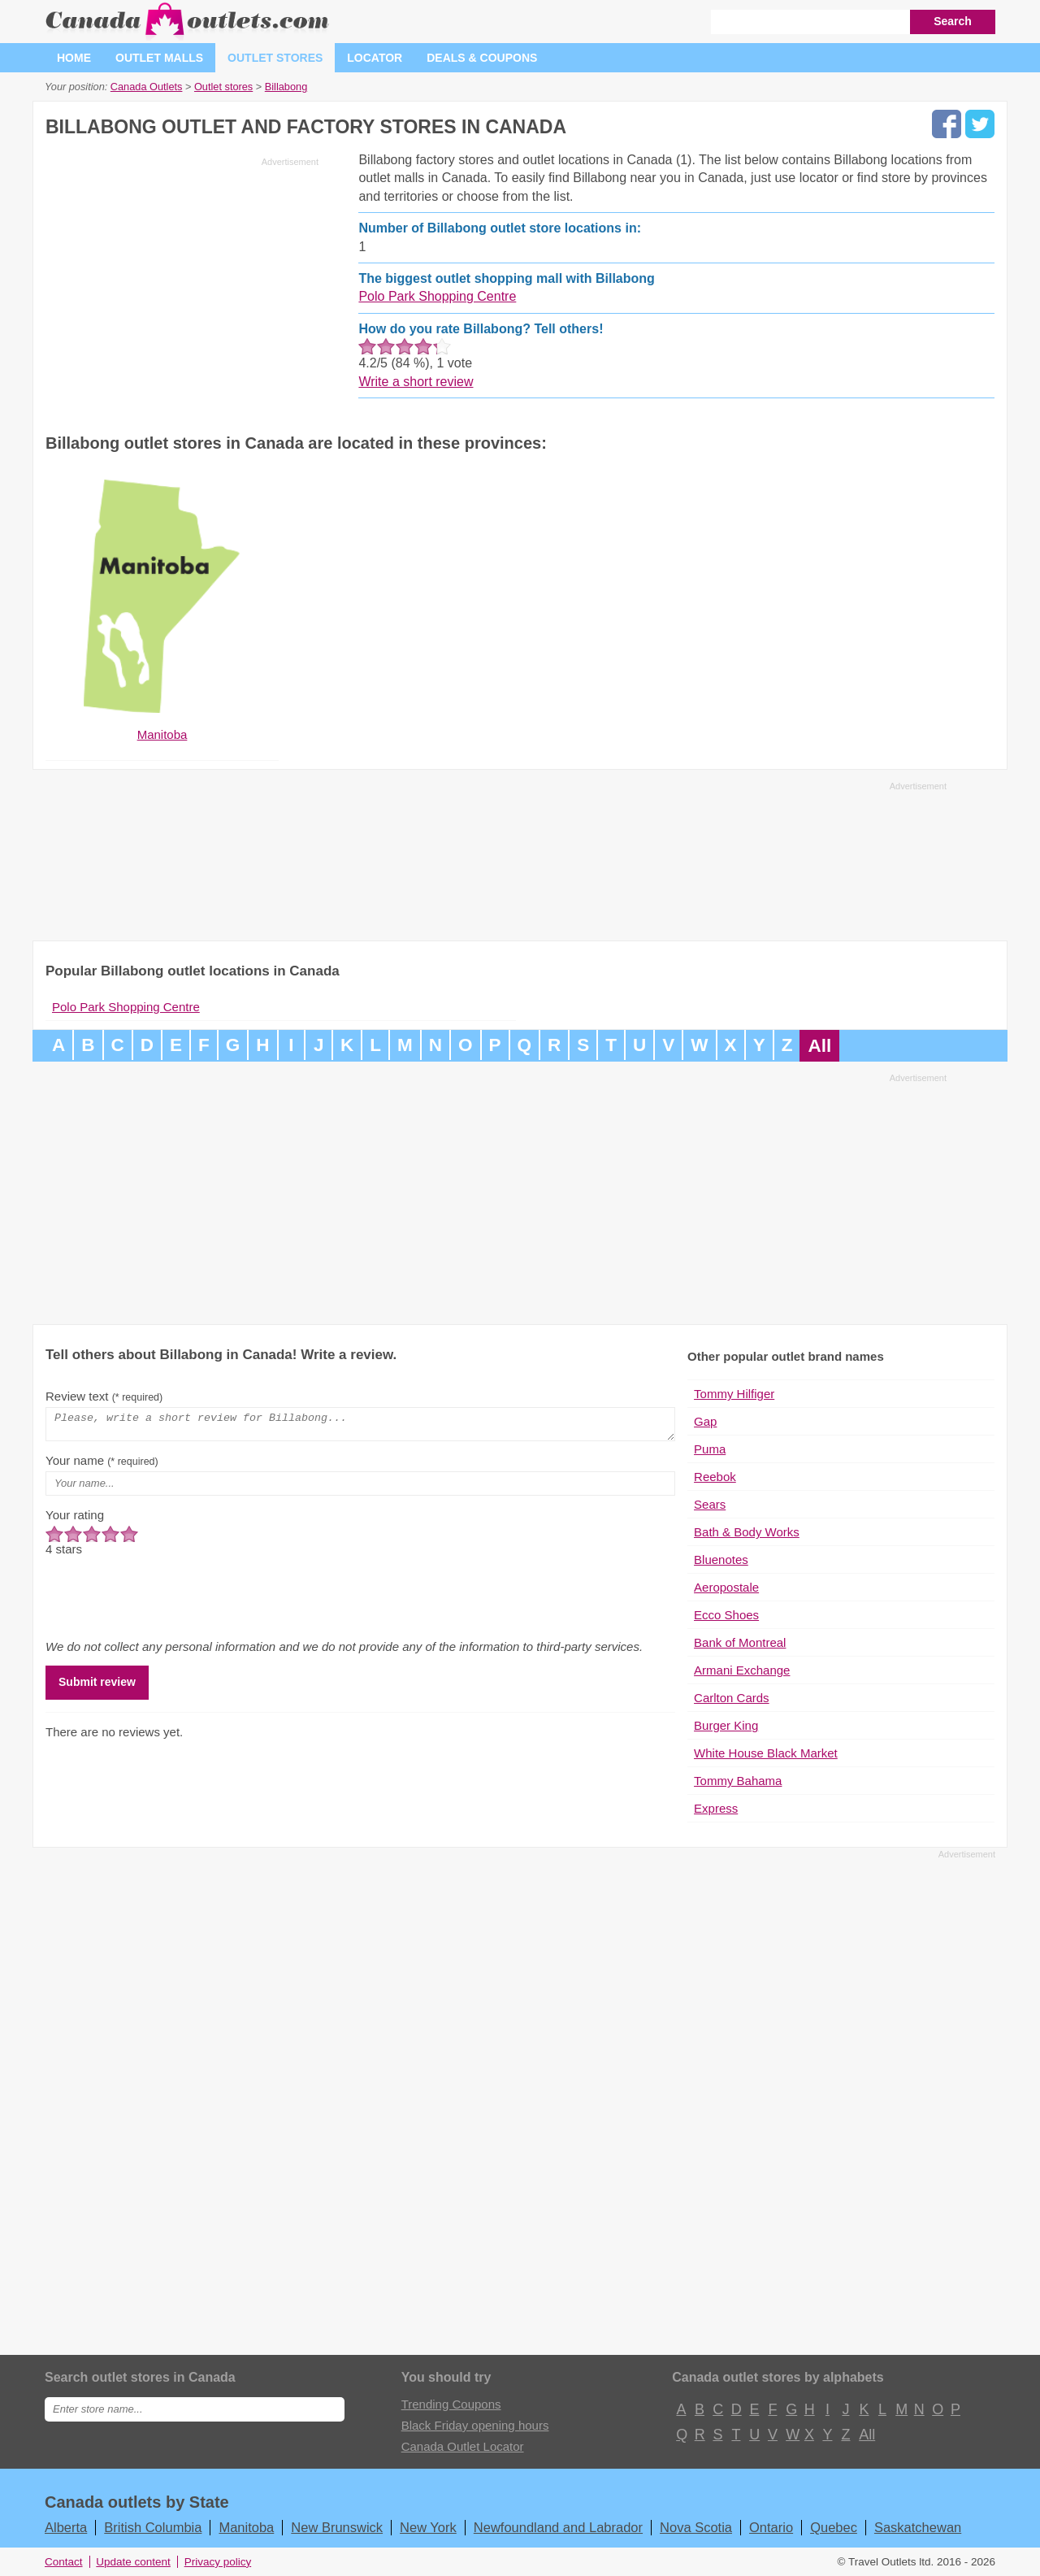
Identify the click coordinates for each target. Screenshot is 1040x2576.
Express (716, 1808)
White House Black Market (766, 1753)
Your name (102, 1465)
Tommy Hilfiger (734, 1394)
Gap (705, 1421)
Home (74, 57)
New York (428, 2527)
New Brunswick (337, 2527)
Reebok (715, 1476)
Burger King (726, 1725)
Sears (710, 1504)
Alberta (66, 2527)
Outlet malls (159, 57)
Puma (710, 1449)
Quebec (833, 2527)
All (819, 1046)
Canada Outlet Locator (462, 2446)
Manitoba (246, 2527)
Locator (374, 57)
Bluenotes (721, 1559)
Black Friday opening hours (475, 2425)
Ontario (771, 2527)
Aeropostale (726, 1587)
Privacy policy (218, 2562)
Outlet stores (275, 57)
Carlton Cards (731, 1698)
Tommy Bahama (738, 1781)
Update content (133, 2562)
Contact (64, 2562)
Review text (104, 1396)
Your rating (75, 1520)
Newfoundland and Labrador (558, 2527)
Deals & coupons (482, 57)
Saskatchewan (917, 2527)
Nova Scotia (696, 2527)
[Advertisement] (182, 286)
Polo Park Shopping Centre (437, 296)
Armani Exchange (742, 1670)
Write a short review (415, 382)
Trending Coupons (451, 2404)
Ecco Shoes (726, 1615)
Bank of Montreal (740, 1642)
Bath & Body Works (747, 1532)
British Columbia (153, 2527)
